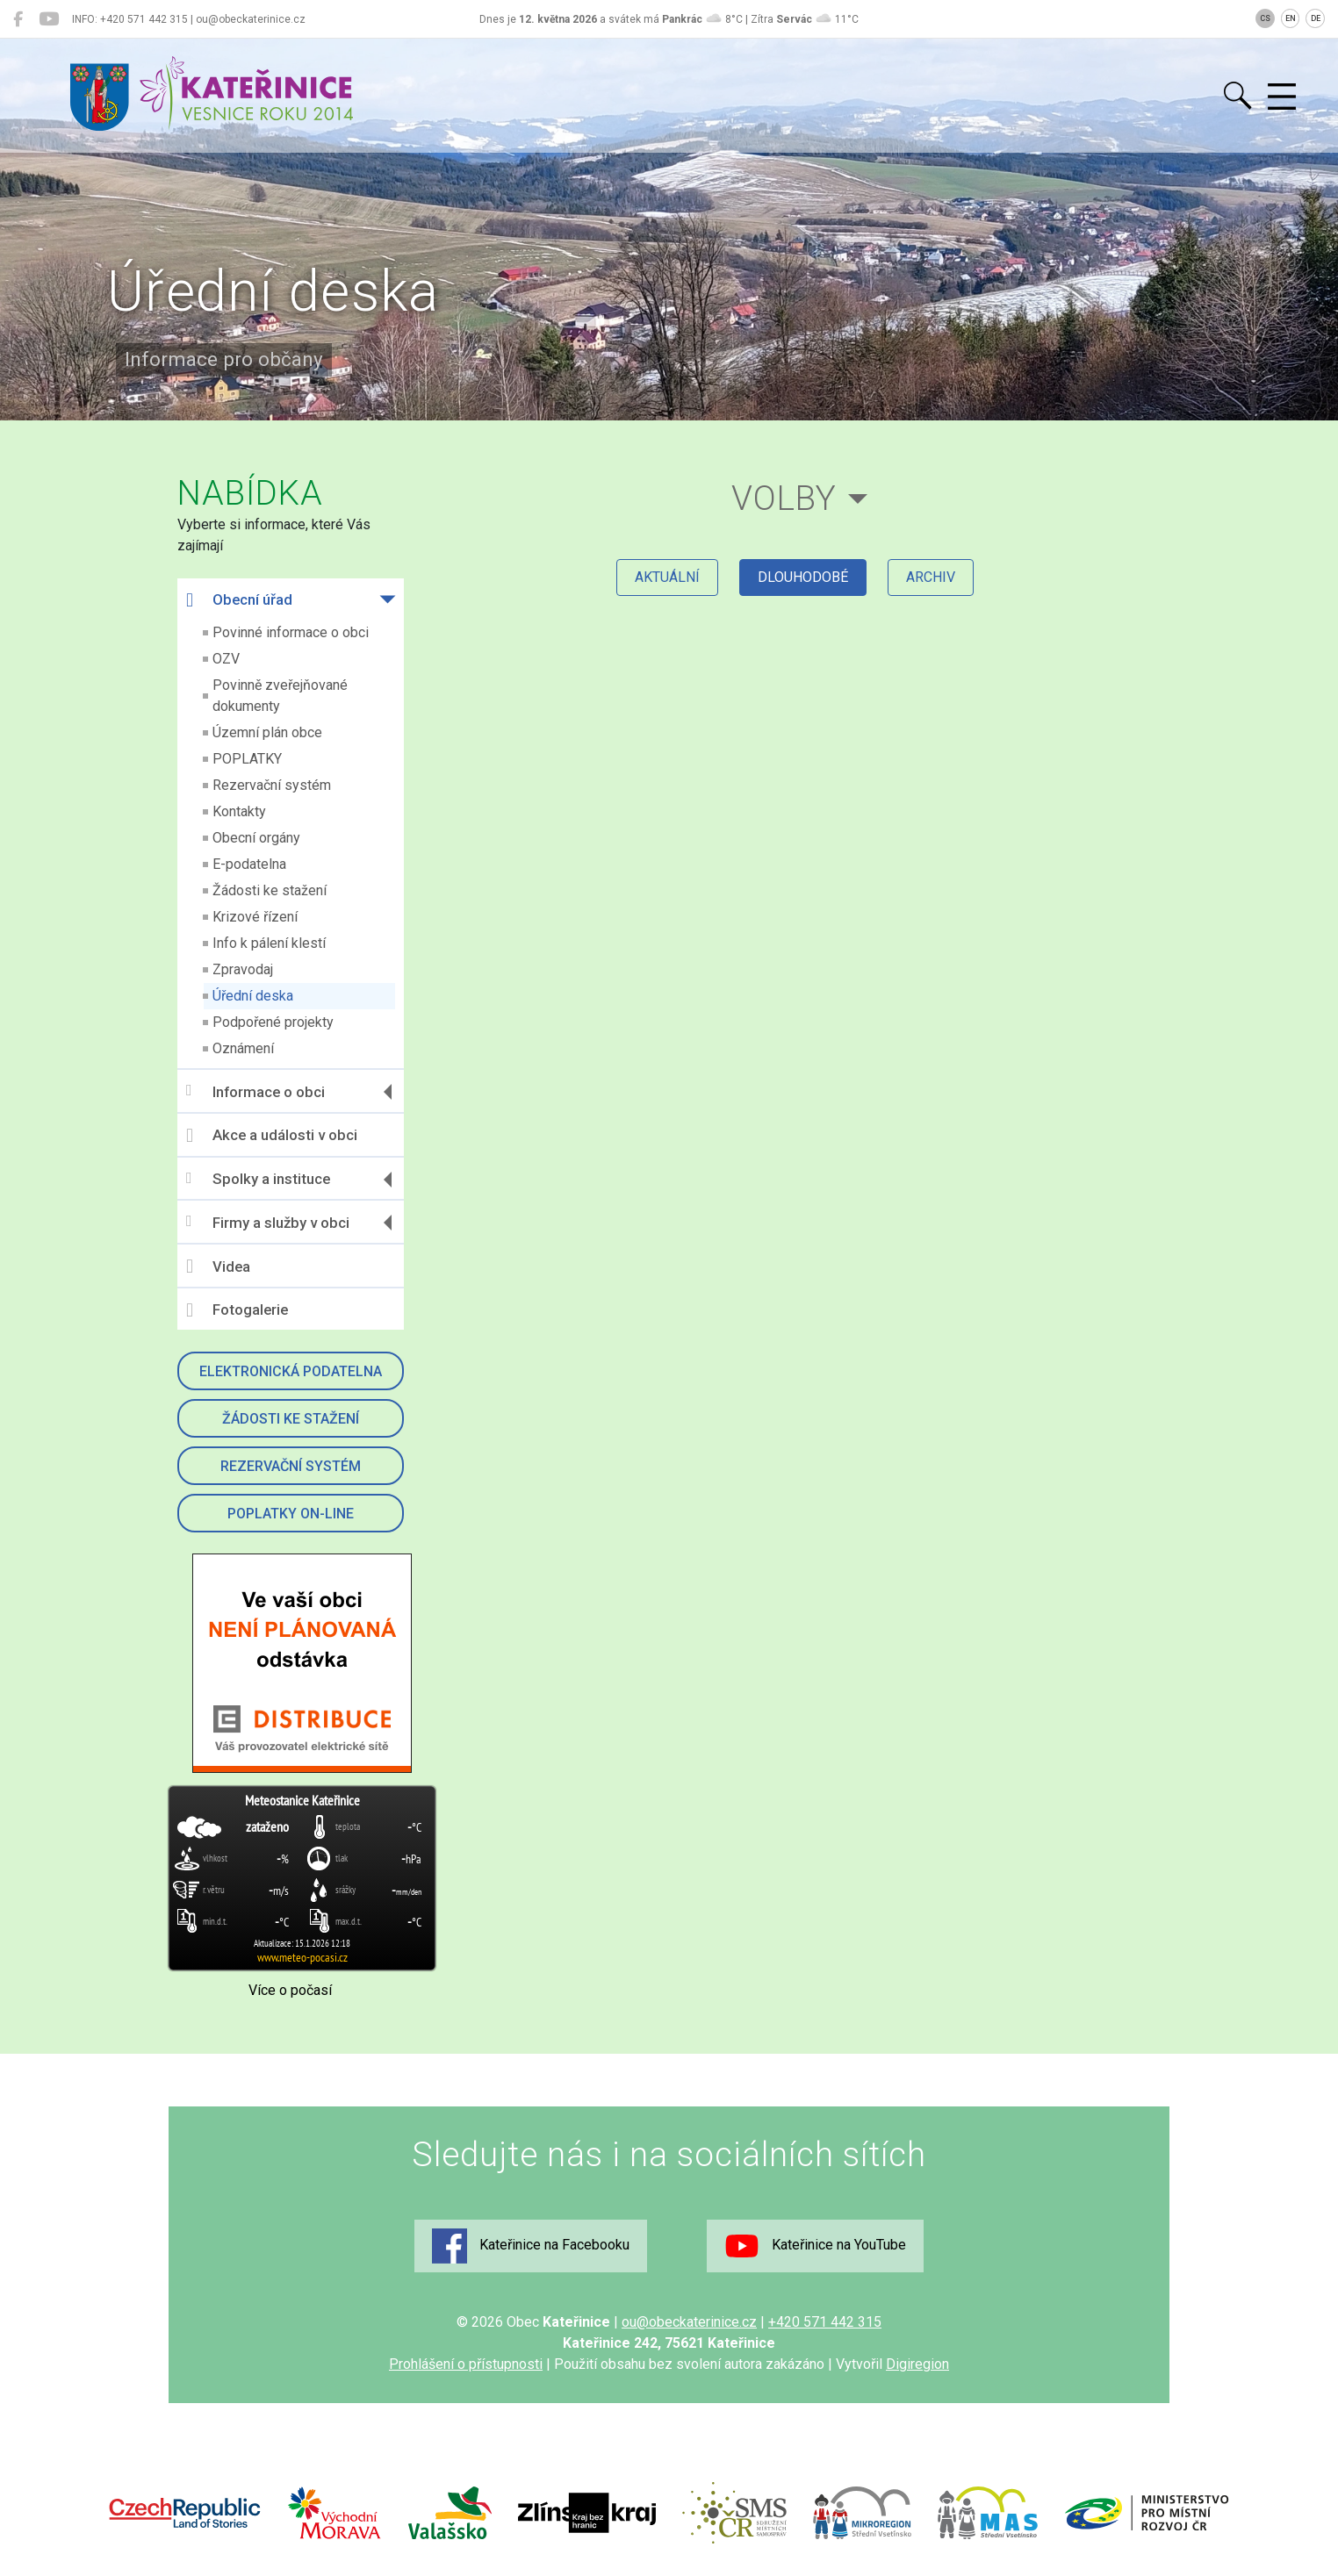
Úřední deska (252, 995)
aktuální (667, 577)
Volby (784, 498)
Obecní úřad (239, 600)
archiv (930, 577)
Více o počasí (290, 1990)
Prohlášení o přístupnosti (466, 2364)
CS (1265, 18)
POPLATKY (247, 758)
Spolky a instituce (258, 1179)
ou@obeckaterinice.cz (689, 2322)
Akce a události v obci (271, 1135)
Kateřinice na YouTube (815, 2246)
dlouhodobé (803, 577)
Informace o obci (255, 1091)
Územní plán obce (267, 732)
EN (1290, 18)
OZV (226, 658)
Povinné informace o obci (290, 632)
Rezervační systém (271, 785)
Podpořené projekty (273, 1022)
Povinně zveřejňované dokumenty (280, 695)
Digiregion (917, 2364)
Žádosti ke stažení (269, 890)
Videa (218, 1266)
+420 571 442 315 (824, 2322)
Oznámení (243, 1048)
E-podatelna (249, 864)
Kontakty (239, 811)
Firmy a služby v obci (267, 1222)
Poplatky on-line (290, 1513)
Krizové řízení (255, 916)
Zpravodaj (242, 969)
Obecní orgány (256, 837)
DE (1315, 18)
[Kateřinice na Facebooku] (18, 19)
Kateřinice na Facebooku (530, 2246)
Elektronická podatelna (290, 1371)
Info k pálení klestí (269, 943)
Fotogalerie (237, 1310)
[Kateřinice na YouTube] (49, 19)
